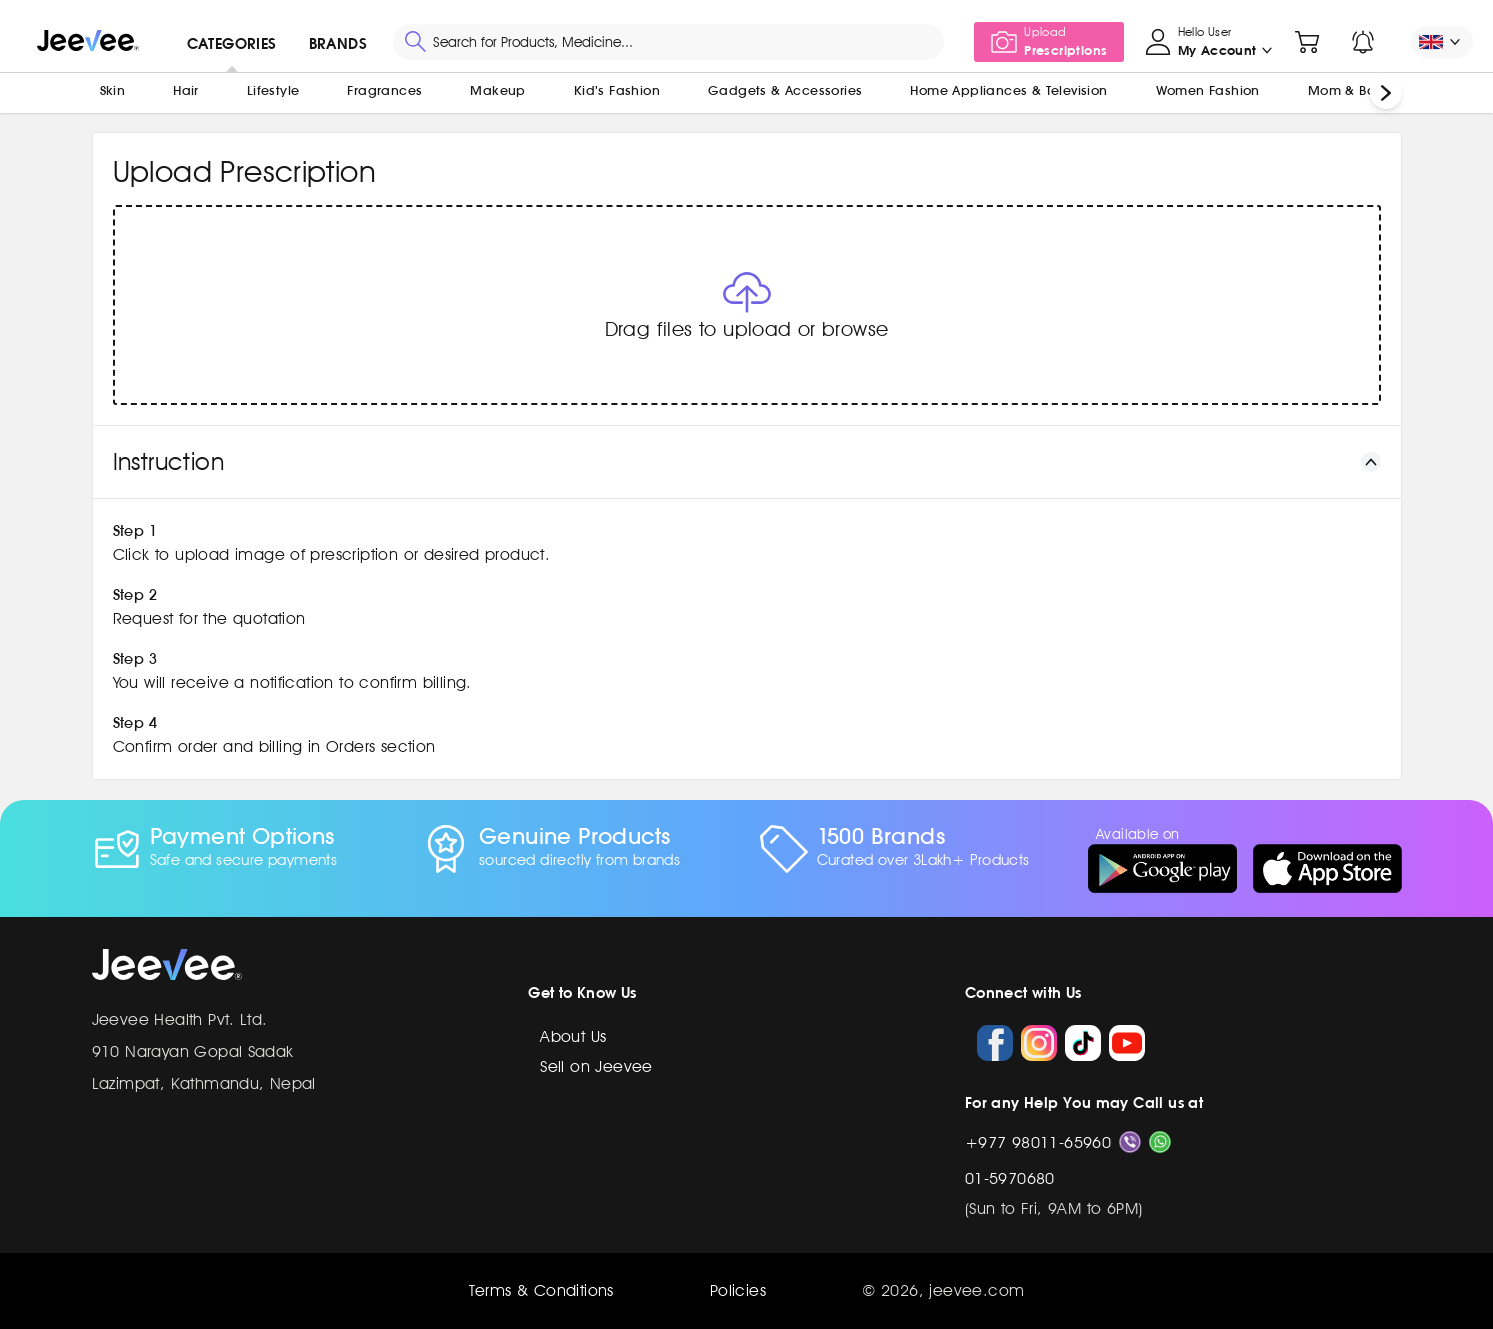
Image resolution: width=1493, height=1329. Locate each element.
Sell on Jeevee (596, 1066)
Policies (738, 1290)
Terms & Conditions (541, 1290)
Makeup (497, 90)
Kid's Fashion (617, 90)
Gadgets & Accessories (785, 90)
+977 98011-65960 (1038, 1142)
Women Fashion (1208, 90)
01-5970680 (1010, 1178)
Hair (186, 90)
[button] (747, 305)
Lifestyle (273, 90)
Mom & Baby (1350, 90)
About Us (573, 1036)
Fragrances (384, 90)
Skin (113, 90)
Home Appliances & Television (1008, 90)
